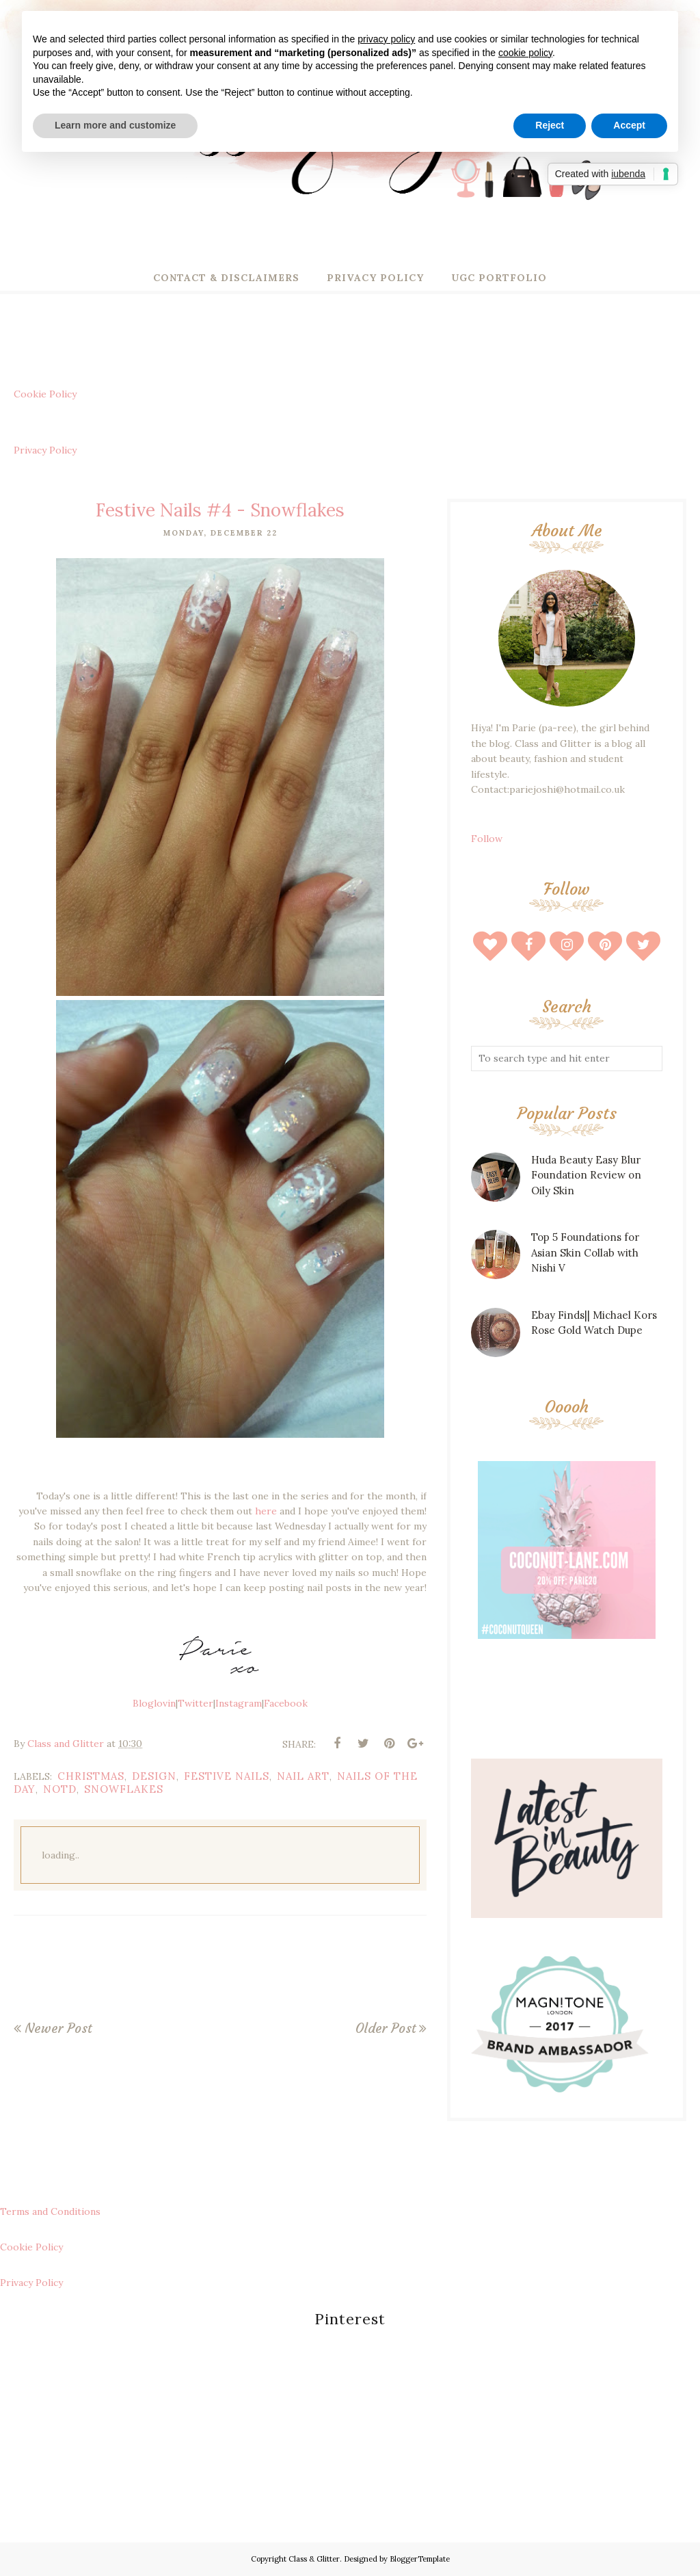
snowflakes (123, 1789)
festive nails (226, 1776)
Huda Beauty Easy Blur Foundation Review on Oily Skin (586, 1175)
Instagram (238, 1703)
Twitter (195, 1703)
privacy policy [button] (386, 39)
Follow (486, 838)
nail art (303, 1776)
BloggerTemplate (420, 2559)
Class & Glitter (314, 2559)
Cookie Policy (45, 394)
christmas (90, 1776)
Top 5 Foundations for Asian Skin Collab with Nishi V (585, 1252)
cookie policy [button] (525, 52)
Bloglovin (154, 1703)
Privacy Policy (45, 450)
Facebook (286, 1703)
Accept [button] (629, 125)
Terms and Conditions (50, 2211)
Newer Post (58, 2028)
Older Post (385, 2028)
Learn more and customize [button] (115, 125)
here (266, 1511)
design (154, 1776)
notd (60, 1789)
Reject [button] (549, 125)
